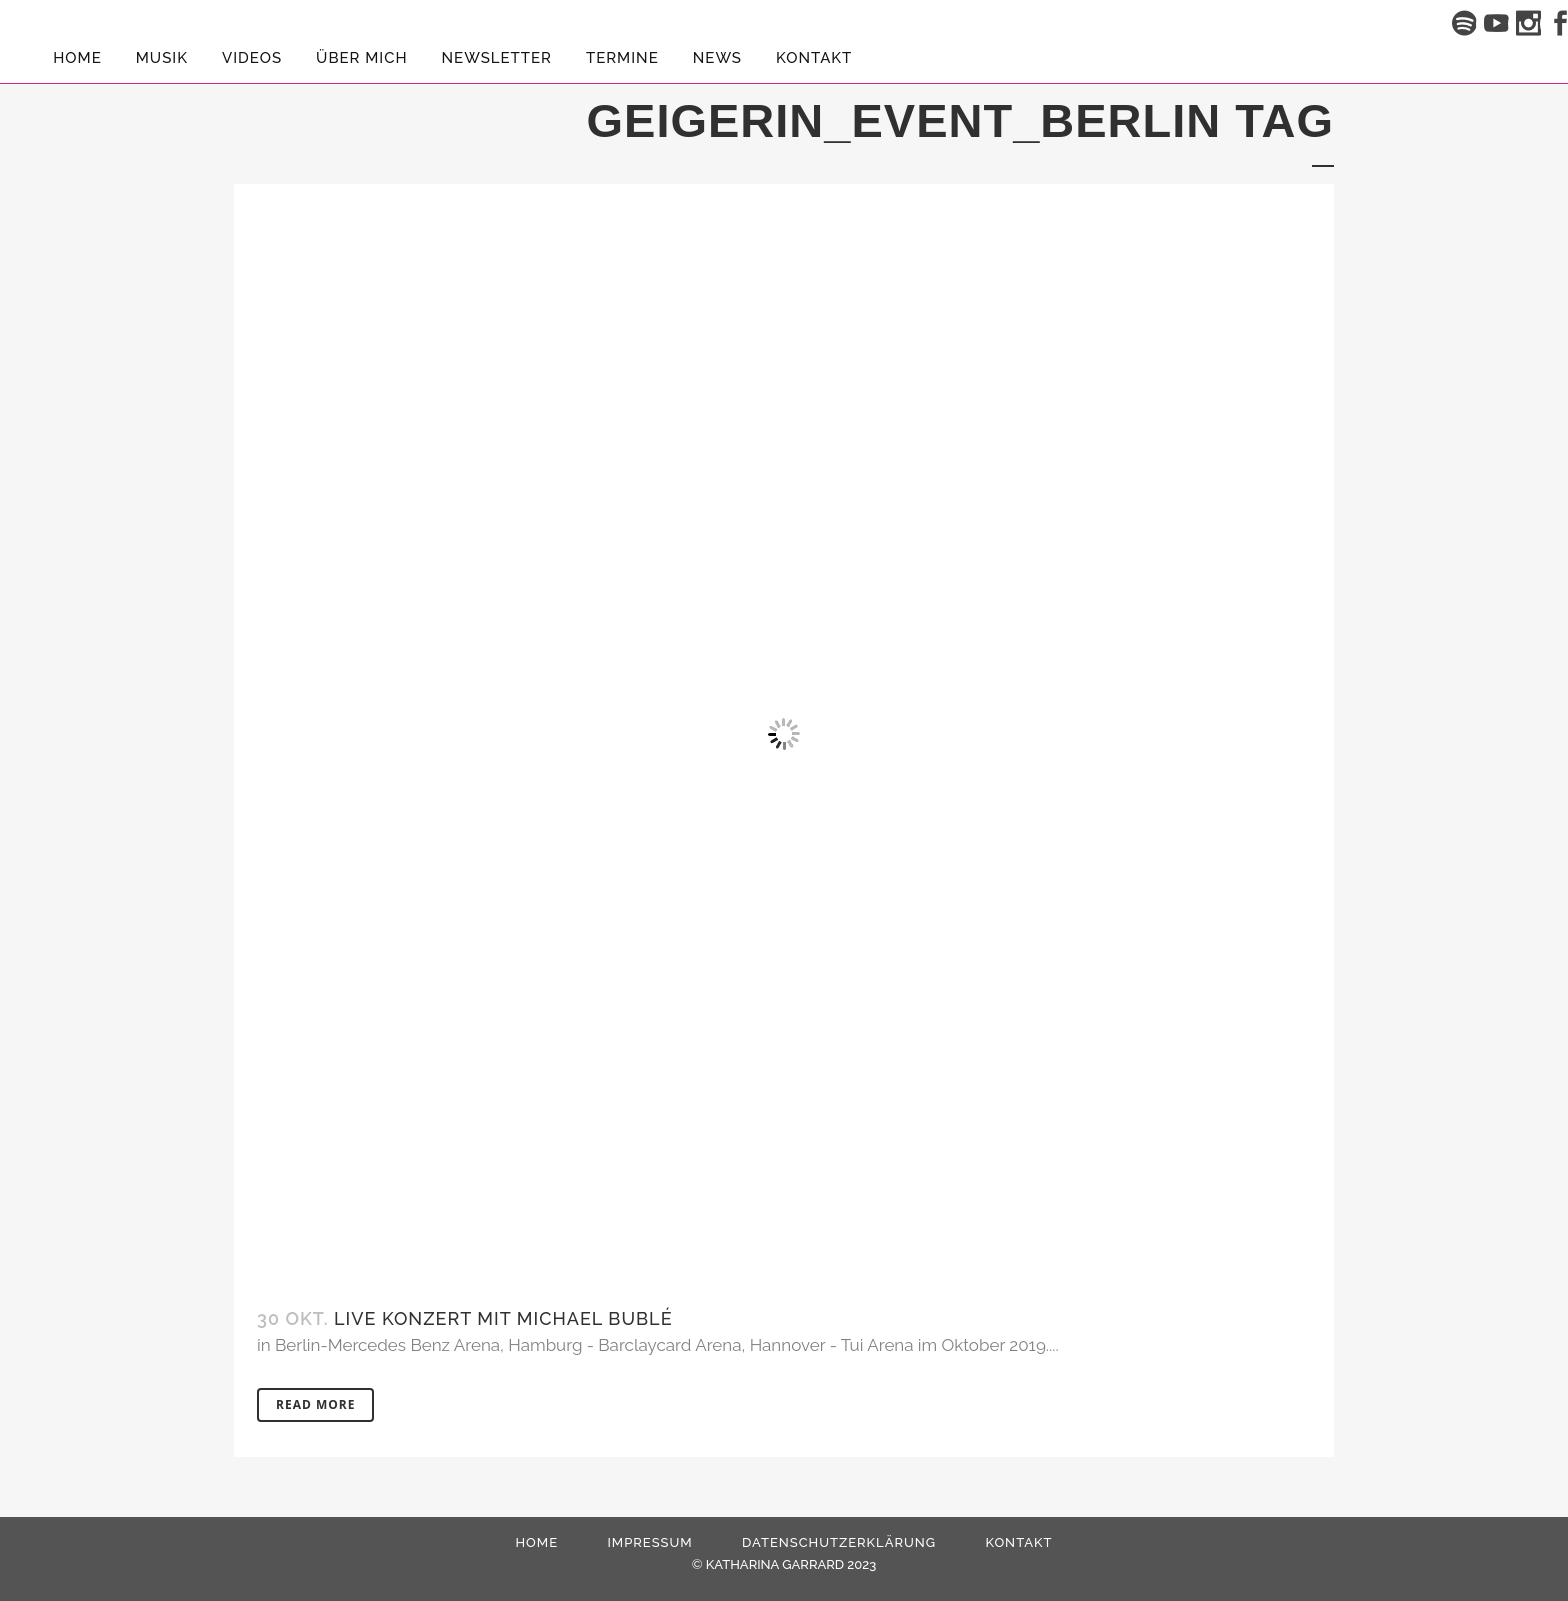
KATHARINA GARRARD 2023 (791, 1564)
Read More (315, 1404)
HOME (536, 1542)
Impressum (649, 1542)
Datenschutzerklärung (839, 1542)
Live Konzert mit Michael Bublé (503, 1318)
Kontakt (1018, 1542)
